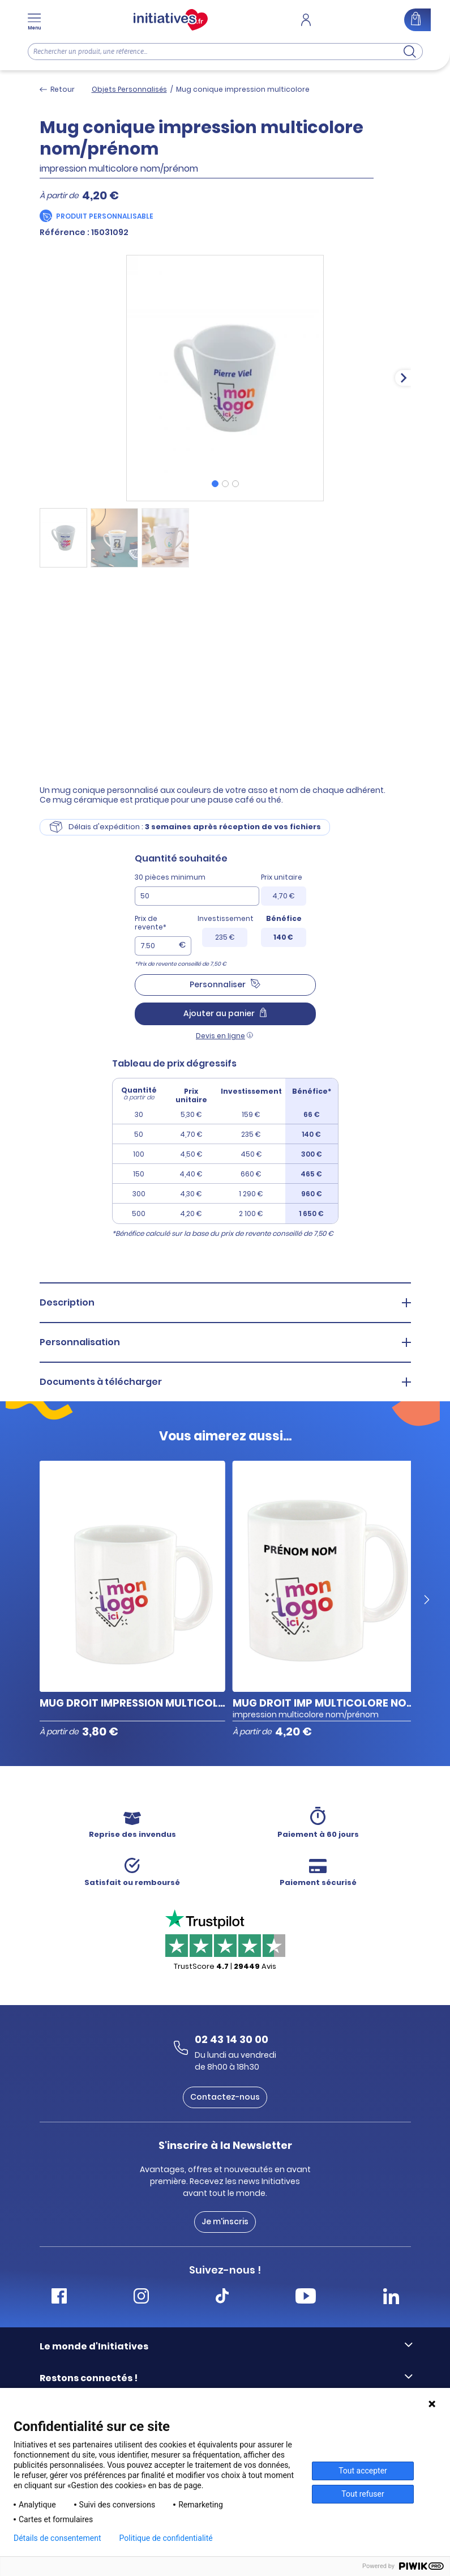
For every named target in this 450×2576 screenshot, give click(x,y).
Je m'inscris (225, 2221)
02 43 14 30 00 (231, 2039)
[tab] (215, 483)
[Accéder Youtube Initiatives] (305, 2297)
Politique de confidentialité (166, 2538)
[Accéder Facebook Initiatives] (59, 2297)
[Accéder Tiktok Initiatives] (222, 2297)
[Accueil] (171, 19)
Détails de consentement (57, 2538)
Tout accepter (362, 2470)
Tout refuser (362, 2493)
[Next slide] (403, 378)
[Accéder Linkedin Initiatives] (391, 2297)
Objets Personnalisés (129, 89)
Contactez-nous (225, 2096)
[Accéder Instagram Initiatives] (141, 2297)
